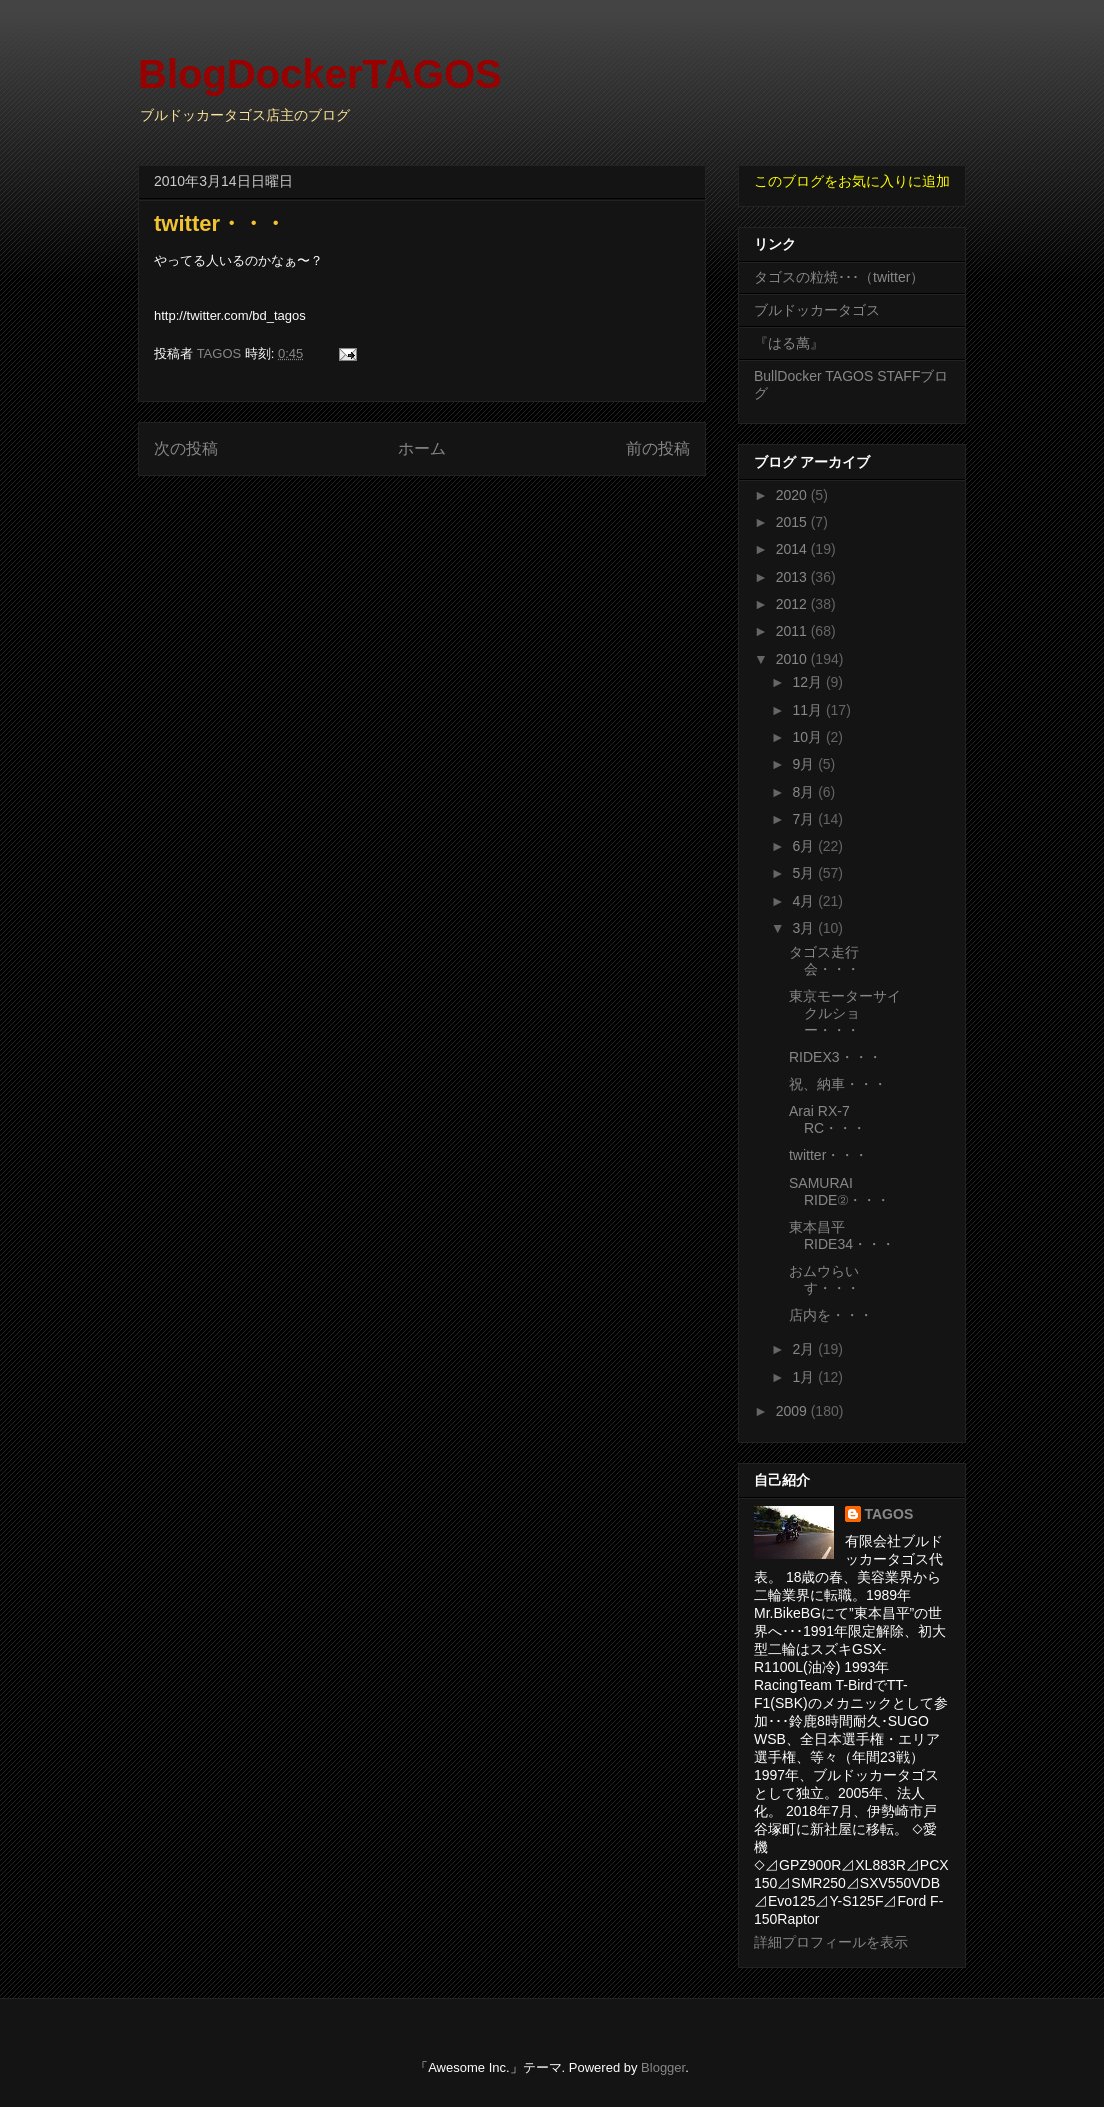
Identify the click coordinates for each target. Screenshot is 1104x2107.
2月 (805, 1349)
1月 (805, 1377)
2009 (793, 1411)
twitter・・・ (828, 1155)
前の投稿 (658, 448)
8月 (805, 792)
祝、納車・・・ (838, 1084)
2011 (793, 631)
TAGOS (889, 1514)
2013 (793, 577)
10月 (808, 737)
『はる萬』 (789, 343)
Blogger (663, 2067)
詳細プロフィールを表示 (831, 1942)
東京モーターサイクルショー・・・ (845, 1013)
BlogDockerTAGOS (320, 74)
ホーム (422, 448)
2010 (793, 659)
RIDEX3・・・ (835, 1057)
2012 (793, 604)
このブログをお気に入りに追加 (852, 181)
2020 (793, 495)
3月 (805, 928)
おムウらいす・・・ (824, 1279)
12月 (808, 682)
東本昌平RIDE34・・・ (842, 1235)
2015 (793, 522)
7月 (805, 819)
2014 (793, 549)
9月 (805, 764)
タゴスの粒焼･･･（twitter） (839, 277)
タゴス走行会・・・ (824, 960)
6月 (805, 846)
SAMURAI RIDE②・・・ (839, 1191)
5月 (805, 873)
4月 (805, 901)
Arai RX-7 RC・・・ (827, 1119)
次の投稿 (186, 448)
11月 (808, 710)
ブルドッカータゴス (817, 310)
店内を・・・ (831, 1315)
